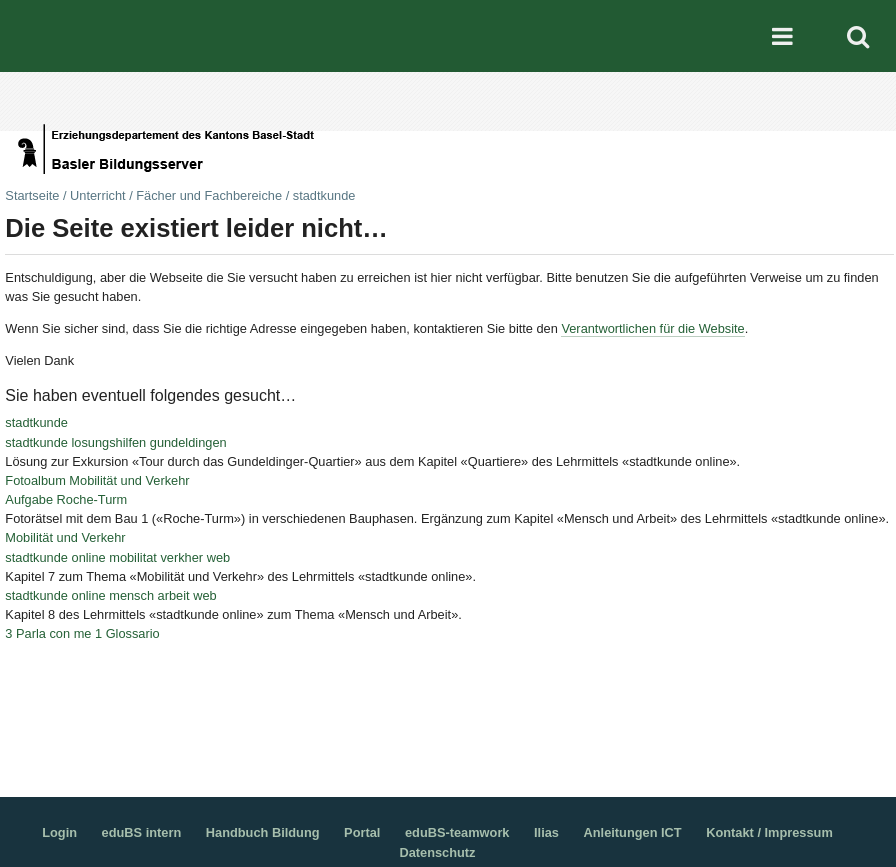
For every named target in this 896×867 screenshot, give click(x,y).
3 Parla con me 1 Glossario (82, 633)
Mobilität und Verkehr (65, 537)
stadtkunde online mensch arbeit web (110, 595)
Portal (362, 832)
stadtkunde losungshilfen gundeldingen (115, 442)
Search (858, 36)
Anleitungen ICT (633, 832)
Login (59, 832)
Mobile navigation (783, 36)
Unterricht (97, 195)
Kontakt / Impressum (769, 832)
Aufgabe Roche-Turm (66, 499)
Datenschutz (437, 852)
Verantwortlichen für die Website (652, 328)
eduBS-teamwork (457, 832)
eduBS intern (142, 832)
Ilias (546, 832)
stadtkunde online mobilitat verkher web (117, 557)
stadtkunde (36, 422)
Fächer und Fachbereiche (209, 195)
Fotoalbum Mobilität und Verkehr (97, 480)
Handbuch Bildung (263, 832)
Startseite (32, 195)
